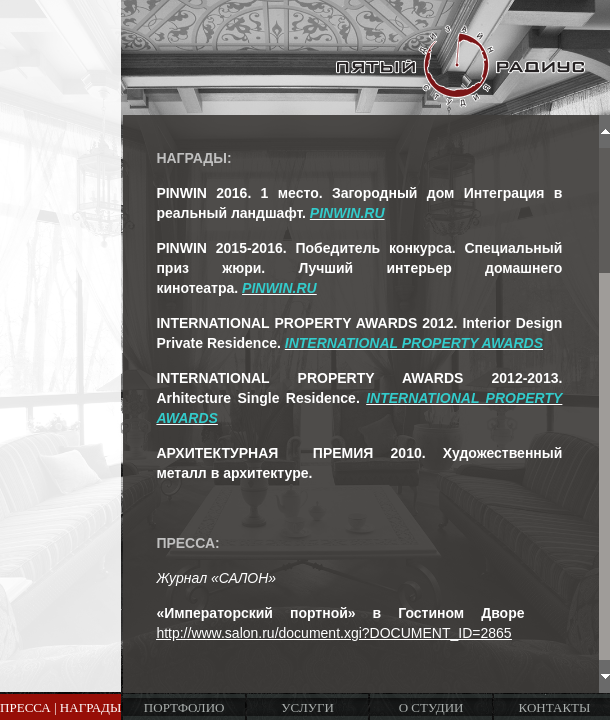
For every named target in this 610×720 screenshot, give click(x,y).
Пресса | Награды (60, 707)
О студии (431, 707)
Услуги (307, 707)
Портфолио (184, 707)
